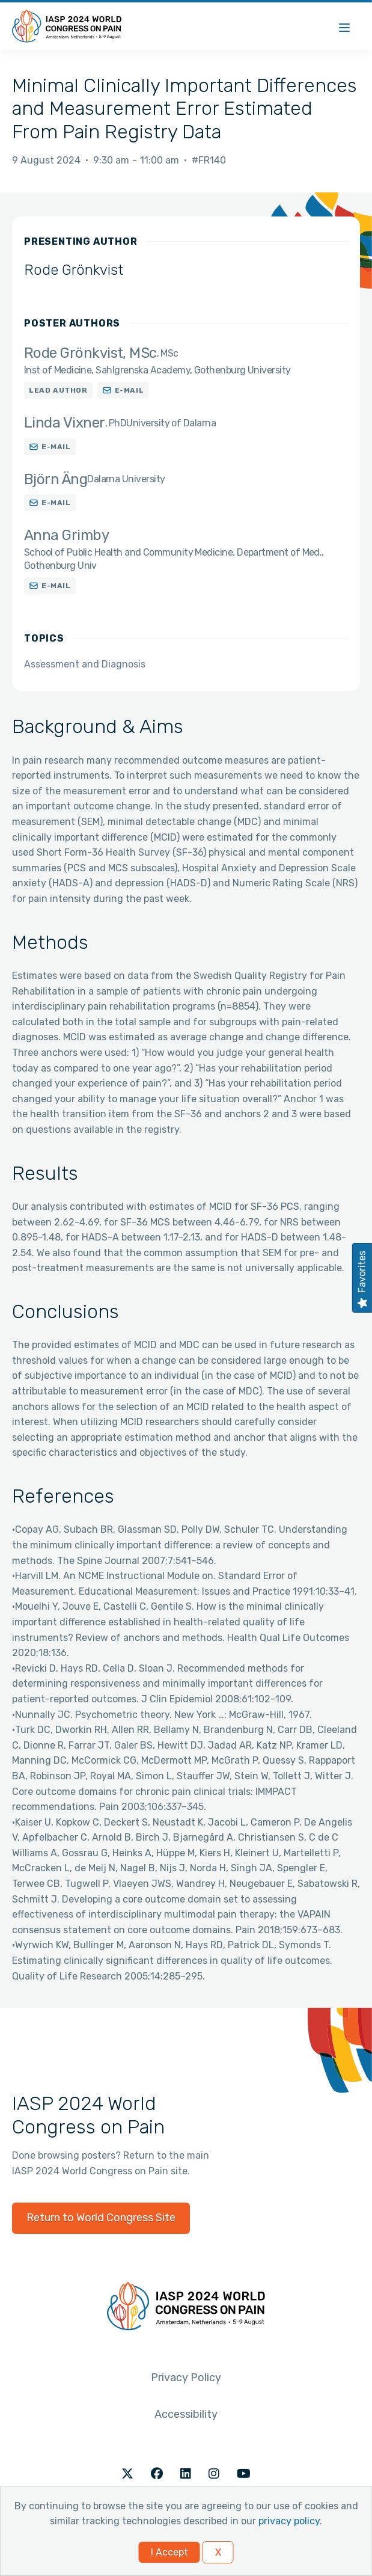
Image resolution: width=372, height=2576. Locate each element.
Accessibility (186, 2414)
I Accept (169, 2552)
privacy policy (289, 2521)
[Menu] (344, 26)
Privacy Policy (186, 2377)
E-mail (129, 390)
